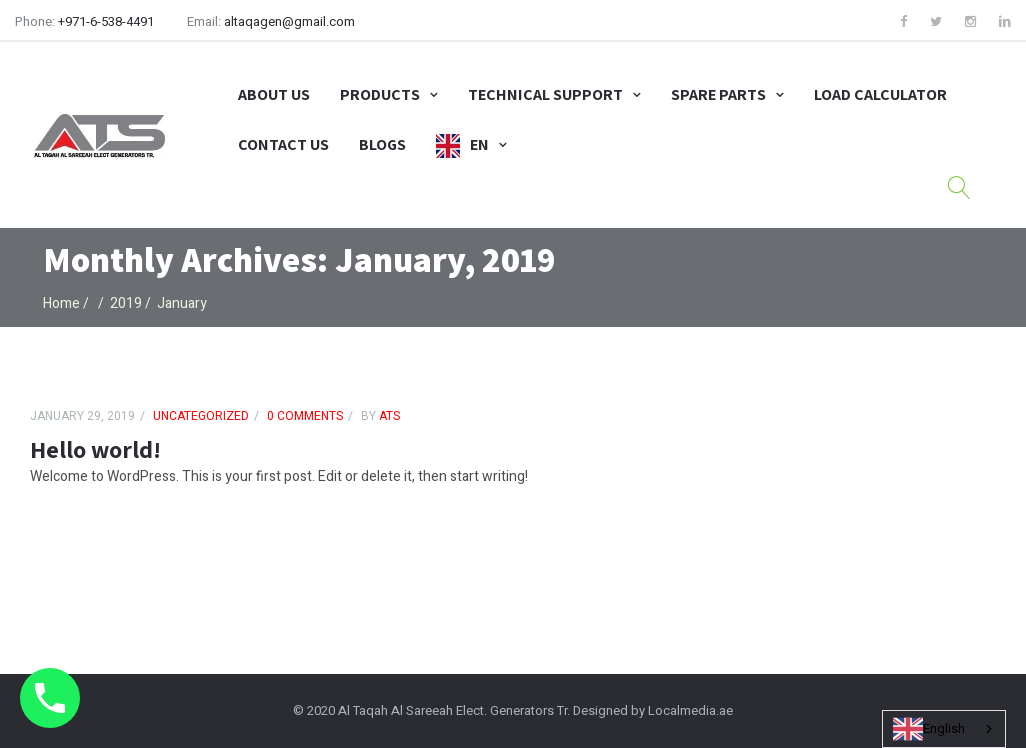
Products (380, 94)
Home (61, 303)
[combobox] (944, 729)
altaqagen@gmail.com (289, 21)
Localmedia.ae (690, 710)
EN (479, 144)
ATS (388, 416)
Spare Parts (718, 94)
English (929, 729)
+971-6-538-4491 (106, 21)
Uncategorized (201, 416)
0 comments (305, 416)
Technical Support (545, 94)
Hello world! (95, 449)
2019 (126, 303)
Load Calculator (880, 94)
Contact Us (283, 144)
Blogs (382, 144)
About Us (274, 94)
